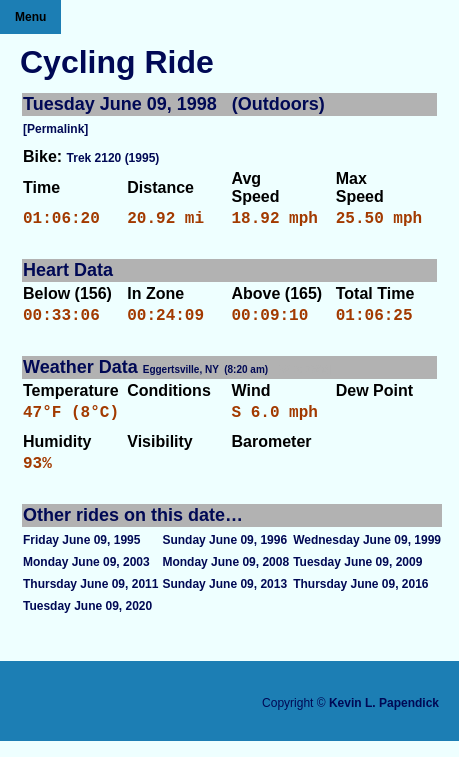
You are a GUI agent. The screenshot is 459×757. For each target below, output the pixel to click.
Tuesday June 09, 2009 (357, 578)
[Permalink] (55, 129)
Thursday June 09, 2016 (360, 600)
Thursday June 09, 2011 (90, 600)
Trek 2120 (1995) (113, 158)
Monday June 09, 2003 (86, 578)
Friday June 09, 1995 (81, 556)
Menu (30, 17)
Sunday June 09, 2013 (224, 600)
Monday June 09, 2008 (225, 578)
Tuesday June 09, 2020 (87, 622)
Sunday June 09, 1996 (224, 556)
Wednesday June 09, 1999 (367, 556)
